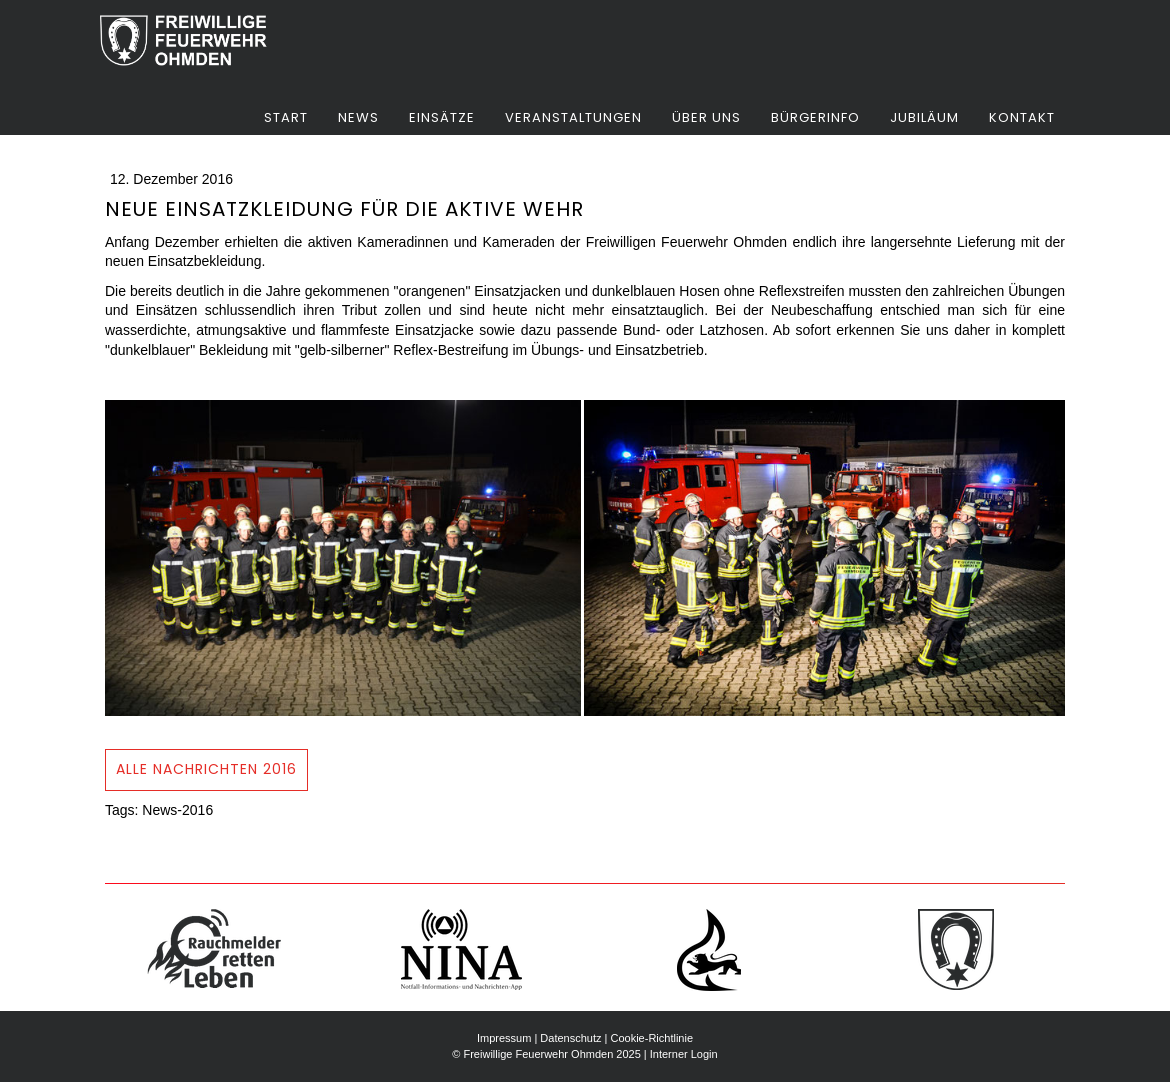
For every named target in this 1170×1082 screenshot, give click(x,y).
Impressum (504, 1038)
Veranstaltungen (573, 117)
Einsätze (442, 117)
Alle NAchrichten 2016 (206, 769)
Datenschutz (570, 1038)
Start (286, 117)
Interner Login (684, 1054)
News (358, 117)
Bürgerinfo (815, 117)
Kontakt (1022, 117)
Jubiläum (924, 117)
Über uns (706, 117)
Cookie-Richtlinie (651, 1038)
